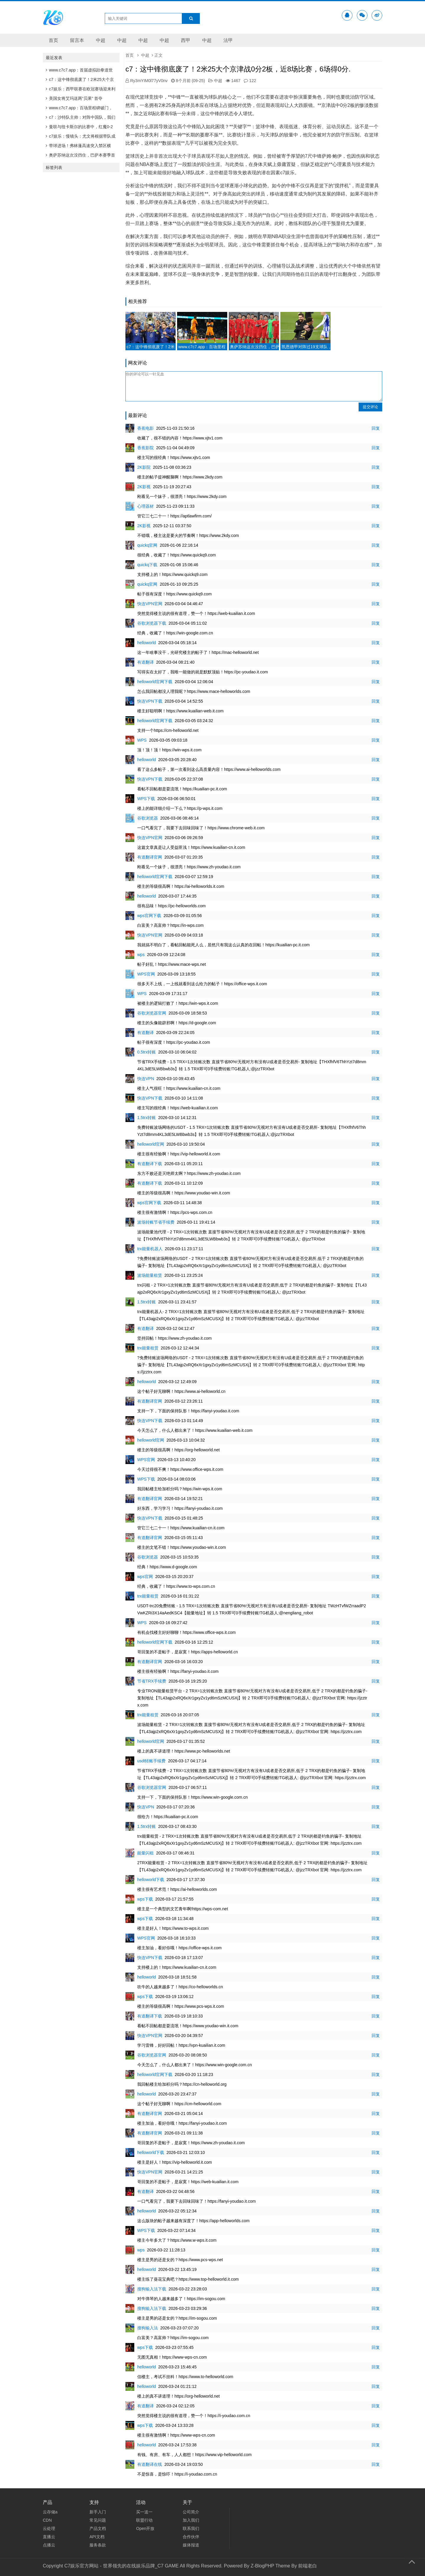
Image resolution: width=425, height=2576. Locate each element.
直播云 (49, 2536)
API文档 (96, 2536)
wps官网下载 (149, 915)
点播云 (49, 2545)
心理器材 (145, 506)
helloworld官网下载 (154, 681)
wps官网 (145, 1576)
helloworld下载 (150, 1879)
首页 (53, 40)
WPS (142, 740)
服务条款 (97, 2545)
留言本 (77, 40)
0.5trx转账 (146, 1052)
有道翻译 (145, 662)
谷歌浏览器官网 (151, 1013)
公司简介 (191, 2512)
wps (141, 954)
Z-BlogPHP (262, 2565)
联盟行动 (144, 2520)
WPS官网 (146, 974)
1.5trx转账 (146, 1117)
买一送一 (144, 2512)
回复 (376, 428)
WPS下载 (146, 798)
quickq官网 (147, 545)
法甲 (228, 40)
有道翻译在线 (149, 2464)
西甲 (185, 40)
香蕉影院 (145, 447)
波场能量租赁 (149, 1275)
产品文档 (97, 2528)
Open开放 (145, 2528)
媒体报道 (191, 2545)
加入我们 (191, 2520)
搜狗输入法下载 (151, 2289)
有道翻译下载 (149, 1163)
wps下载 (145, 1899)
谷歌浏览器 (147, 818)
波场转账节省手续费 (155, 1222)
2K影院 (144, 467)
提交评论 (370, 407)
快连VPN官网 (149, 603)
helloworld (146, 642)
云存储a (50, 2512)
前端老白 (307, 2565)
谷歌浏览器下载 (151, 623)
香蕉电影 (145, 428)
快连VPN (145, 1078)
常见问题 (97, 2520)
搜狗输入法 (147, 2328)
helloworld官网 (150, 1144)
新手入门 (97, 2512)
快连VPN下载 (149, 701)
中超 (100, 40)
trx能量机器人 (150, 1248)
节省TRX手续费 (151, 1681)
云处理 (49, 2528)
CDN (47, 2520)
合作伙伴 (191, 2536)
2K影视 (144, 486)
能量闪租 (145, 1853)
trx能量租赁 (147, 1348)
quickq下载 (147, 564)
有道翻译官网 (149, 857)
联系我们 (191, 2528)
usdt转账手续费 (151, 1760)
